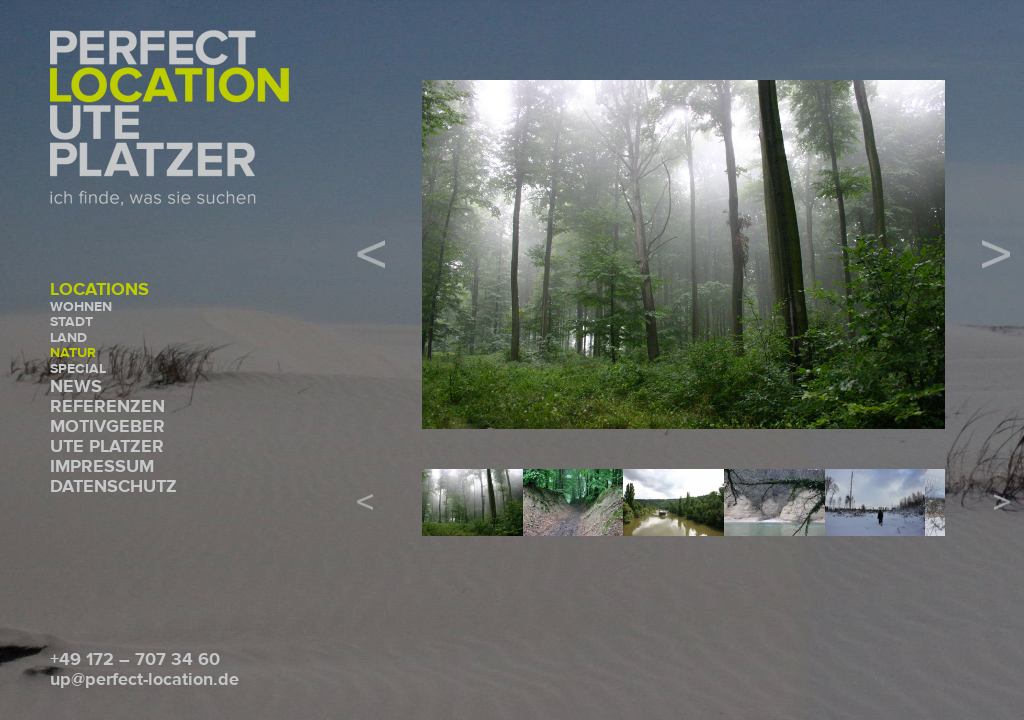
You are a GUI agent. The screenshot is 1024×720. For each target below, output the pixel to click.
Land (68, 338)
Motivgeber (107, 426)
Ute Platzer (107, 446)
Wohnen (81, 307)
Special (78, 369)
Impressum (102, 466)
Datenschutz (113, 486)
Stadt (71, 322)
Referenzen (107, 406)
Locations (99, 289)
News (76, 386)
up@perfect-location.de (144, 679)
